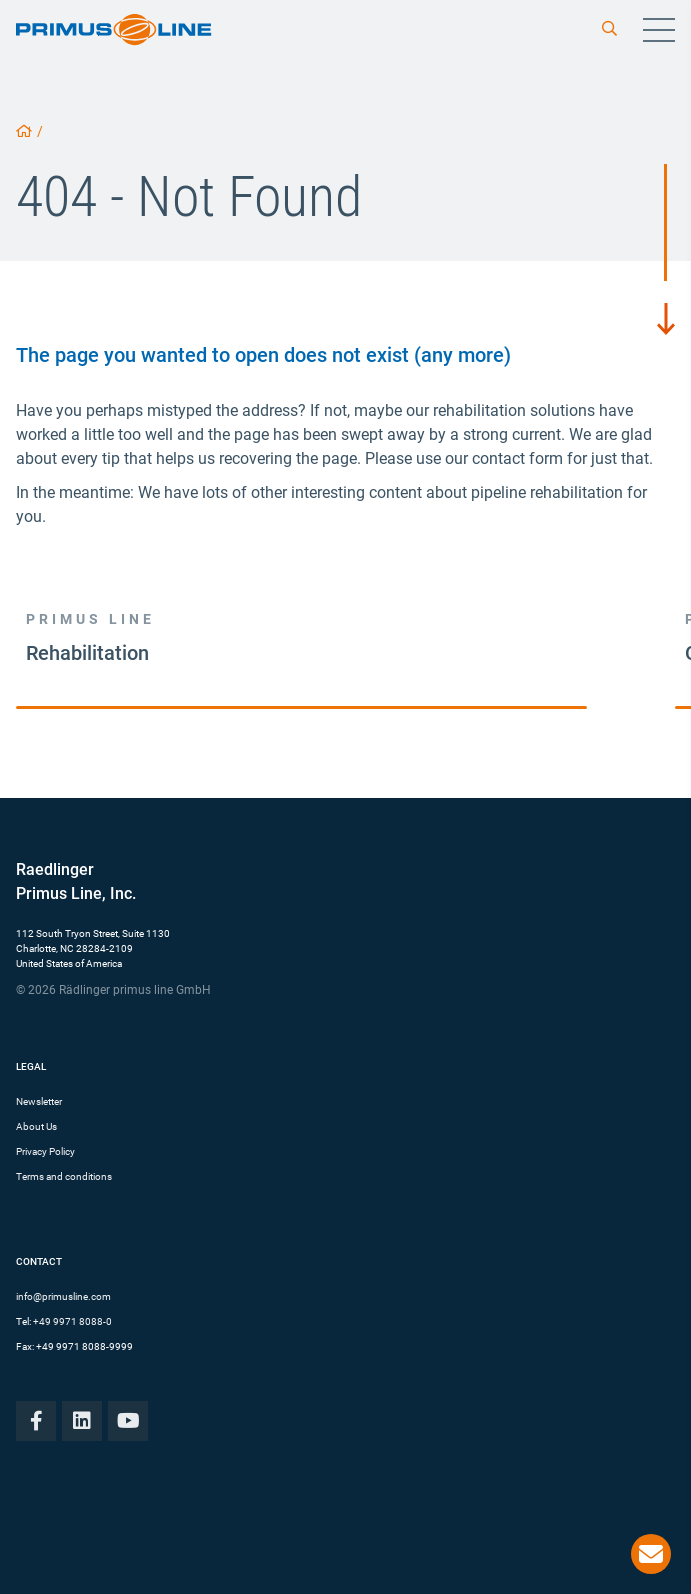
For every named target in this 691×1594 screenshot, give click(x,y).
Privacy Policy (45, 1151)
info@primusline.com (63, 1296)
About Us (36, 1126)
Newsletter (39, 1101)
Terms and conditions (64, 1176)
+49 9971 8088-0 (72, 1321)
